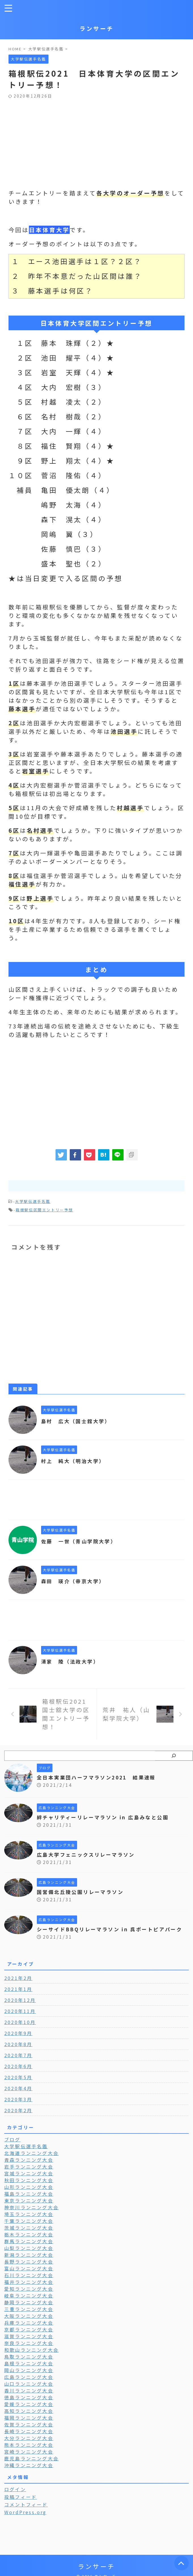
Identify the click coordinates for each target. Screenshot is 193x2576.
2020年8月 (18, 2051)
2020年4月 (18, 2095)
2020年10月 (20, 2029)
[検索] (174, 1756)
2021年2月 (18, 1985)
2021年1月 (18, 1996)
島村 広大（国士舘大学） (77, 1421)
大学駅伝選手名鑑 (32, 1201)
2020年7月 (18, 2062)
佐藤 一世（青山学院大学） (81, 1541)
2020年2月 (18, 2118)
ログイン (15, 2496)
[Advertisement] (94, 140)
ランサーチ (97, 28)
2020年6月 (18, 2073)
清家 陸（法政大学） (71, 1661)
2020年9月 (18, 2040)
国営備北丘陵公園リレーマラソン (83, 1891)
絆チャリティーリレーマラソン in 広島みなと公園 (106, 1817)
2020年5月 (18, 2084)
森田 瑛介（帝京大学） (75, 1581)
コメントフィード (26, 2512)
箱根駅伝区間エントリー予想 (44, 1210)
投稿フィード (20, 2504)
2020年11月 (20, 2018)
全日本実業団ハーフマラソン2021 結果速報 (100, 1777)
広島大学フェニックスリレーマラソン (89, 1854)
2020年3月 (18, 2106)
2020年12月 (20, 2007)
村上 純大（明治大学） (75, 1460)
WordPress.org (25, 2519)
